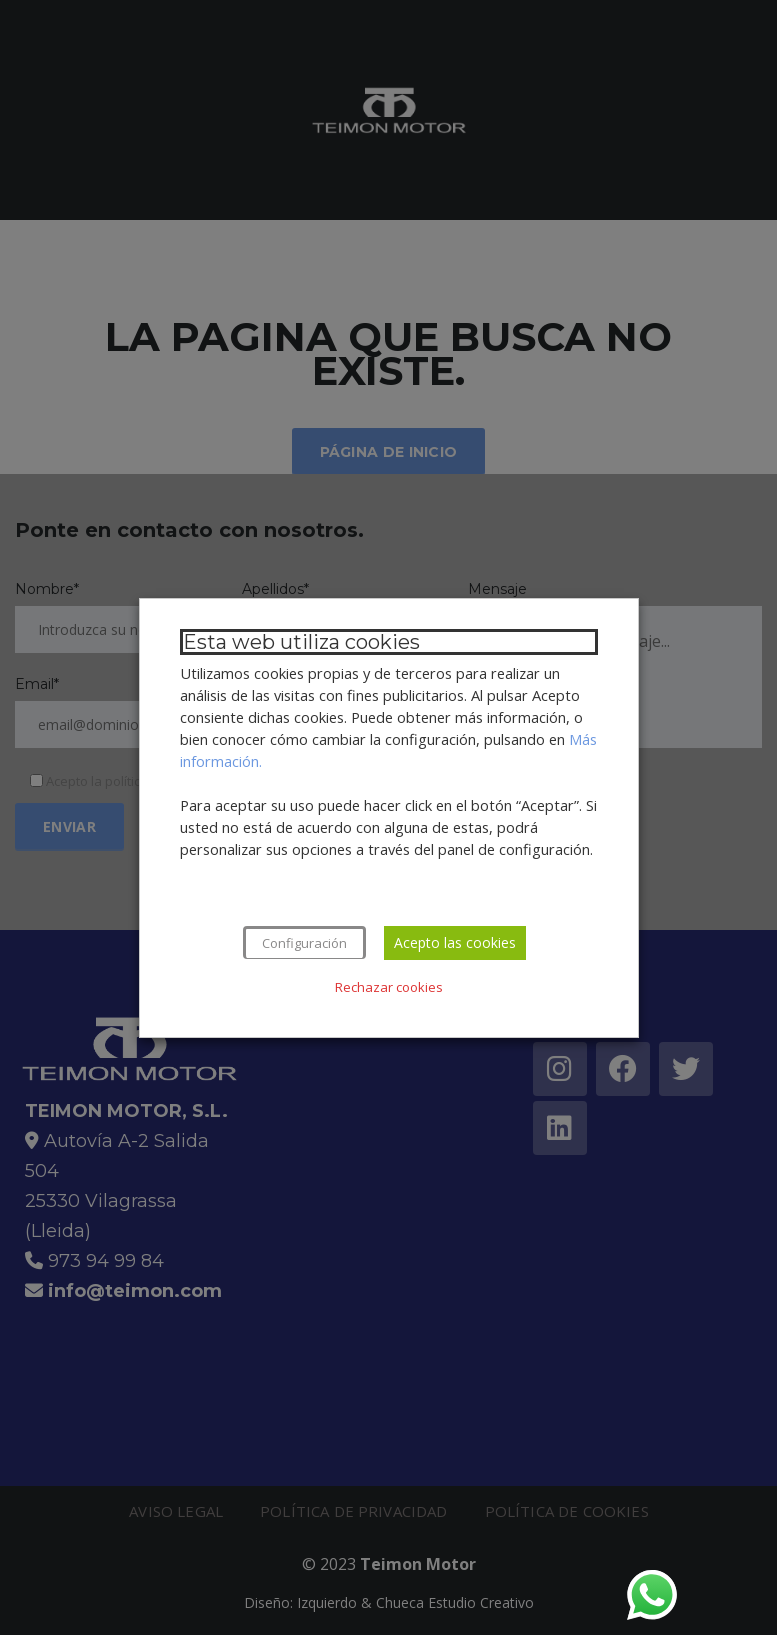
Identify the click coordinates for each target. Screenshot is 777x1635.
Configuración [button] (304, 943)
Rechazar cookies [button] (389, 987)
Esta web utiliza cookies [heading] (301, 642)
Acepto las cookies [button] (455, 942)
